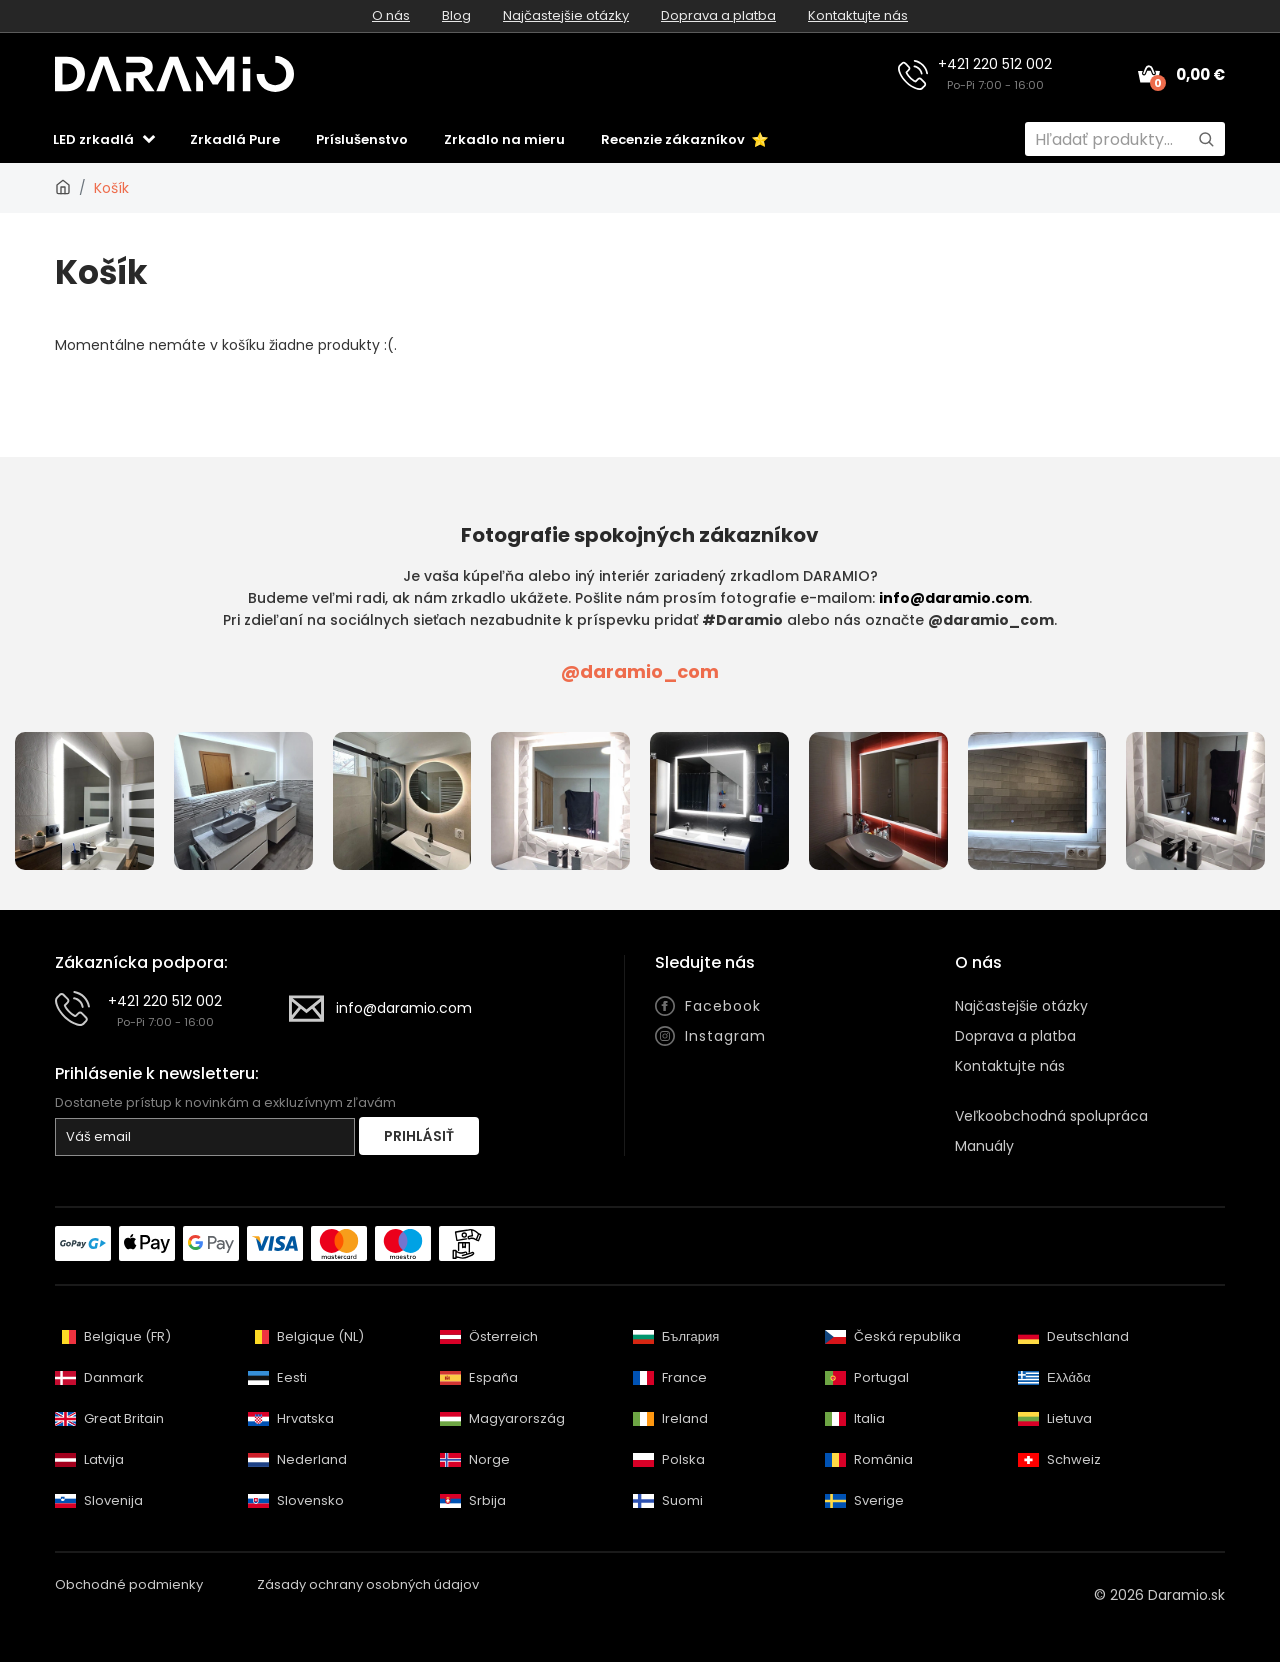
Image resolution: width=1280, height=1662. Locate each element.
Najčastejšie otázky (566, 15)
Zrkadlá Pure (235, 139)
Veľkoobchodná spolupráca (1051, 1116)
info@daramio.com (954, 598)
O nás (391, 15)
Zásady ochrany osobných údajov (368, 1584)
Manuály (984, 1146)
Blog (456, 15)
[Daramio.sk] (63, 188)
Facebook (723, 1006)
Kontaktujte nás (858, 15)
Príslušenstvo (362, 139)
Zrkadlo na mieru (504, 139)
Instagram (725, 1036)
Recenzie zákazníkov (684, 139)
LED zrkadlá (93, 139)
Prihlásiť (419, 1136)
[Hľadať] (1206, 139)
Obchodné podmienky (129, 1584)
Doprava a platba (718, 15)
